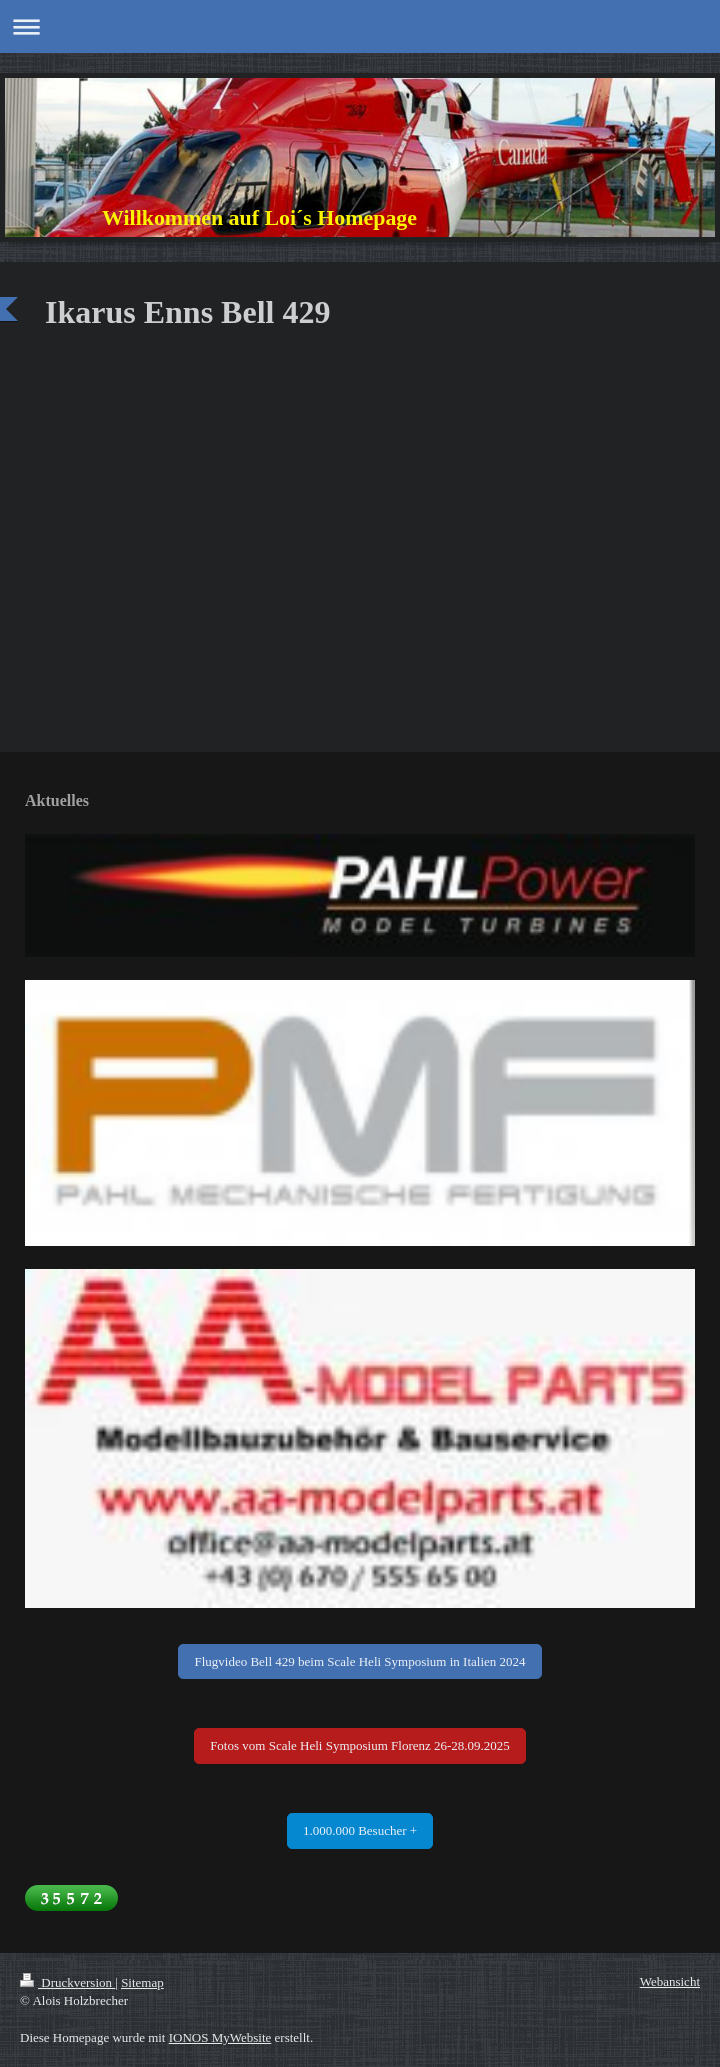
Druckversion (67, 1982)
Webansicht (670, 1981)
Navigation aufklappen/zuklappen (360, 26)
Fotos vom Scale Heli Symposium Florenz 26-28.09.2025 (360, 1745)
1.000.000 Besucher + (360, 1830)
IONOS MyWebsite (220, 2037)
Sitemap (142, 1982)
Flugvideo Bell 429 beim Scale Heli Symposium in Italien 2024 (359, 1661)
